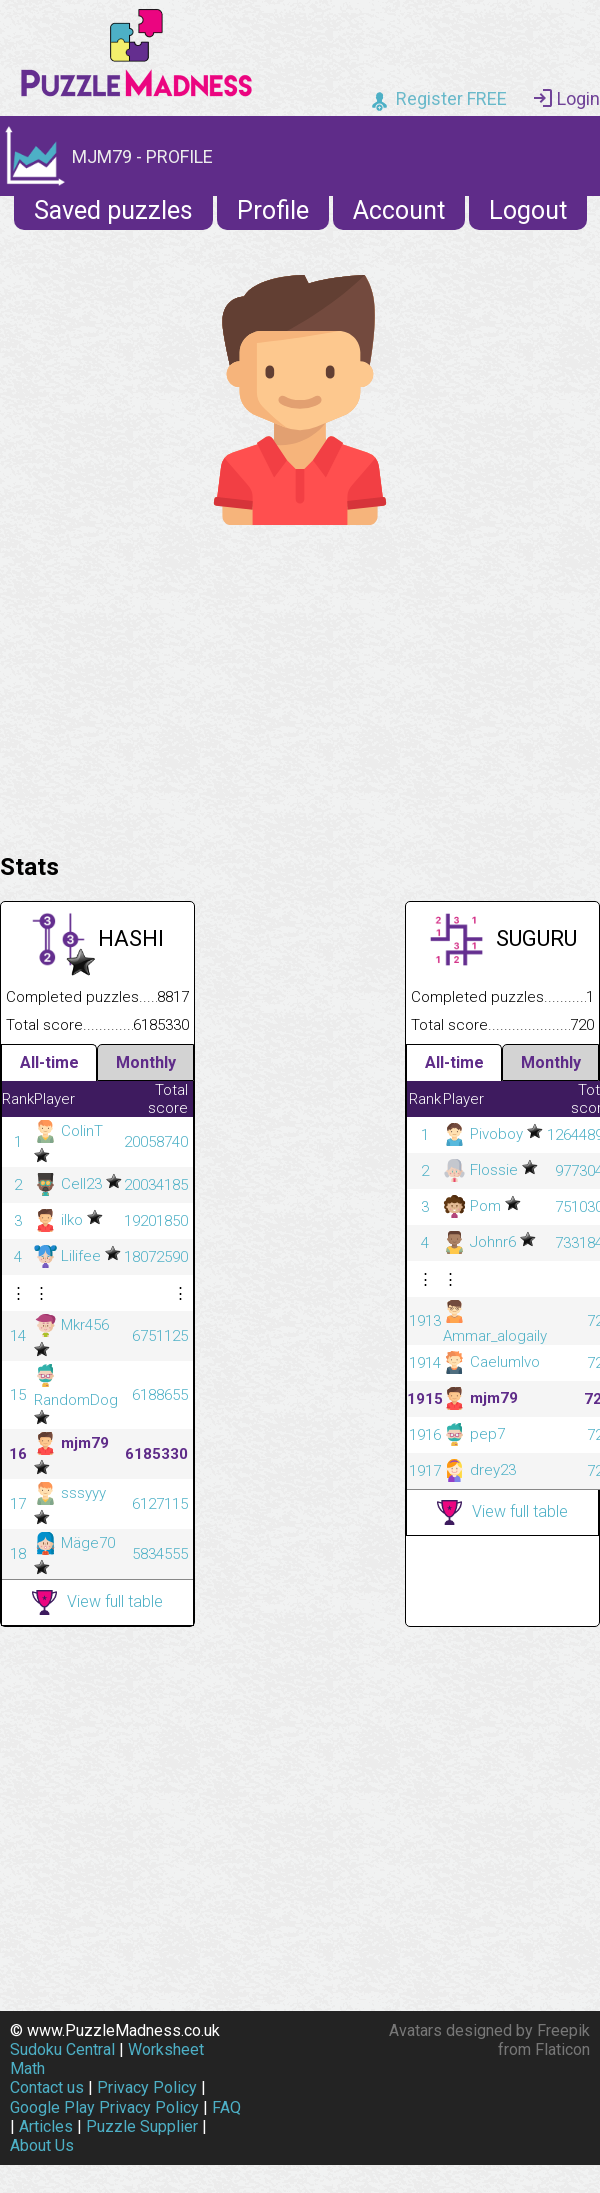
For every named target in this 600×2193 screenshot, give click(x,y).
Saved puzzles (113, 210)
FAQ (226, 2107)
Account (399, 210)
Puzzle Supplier (142, 2126)
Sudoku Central (62, 2049)
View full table (97, 1602)
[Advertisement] (300, 684)
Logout (528, 210)
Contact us (47, 2087)
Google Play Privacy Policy (104, 2107)
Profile (273, 210)
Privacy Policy (147, 2087)
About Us (42, 2145)
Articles (46, 2126)
